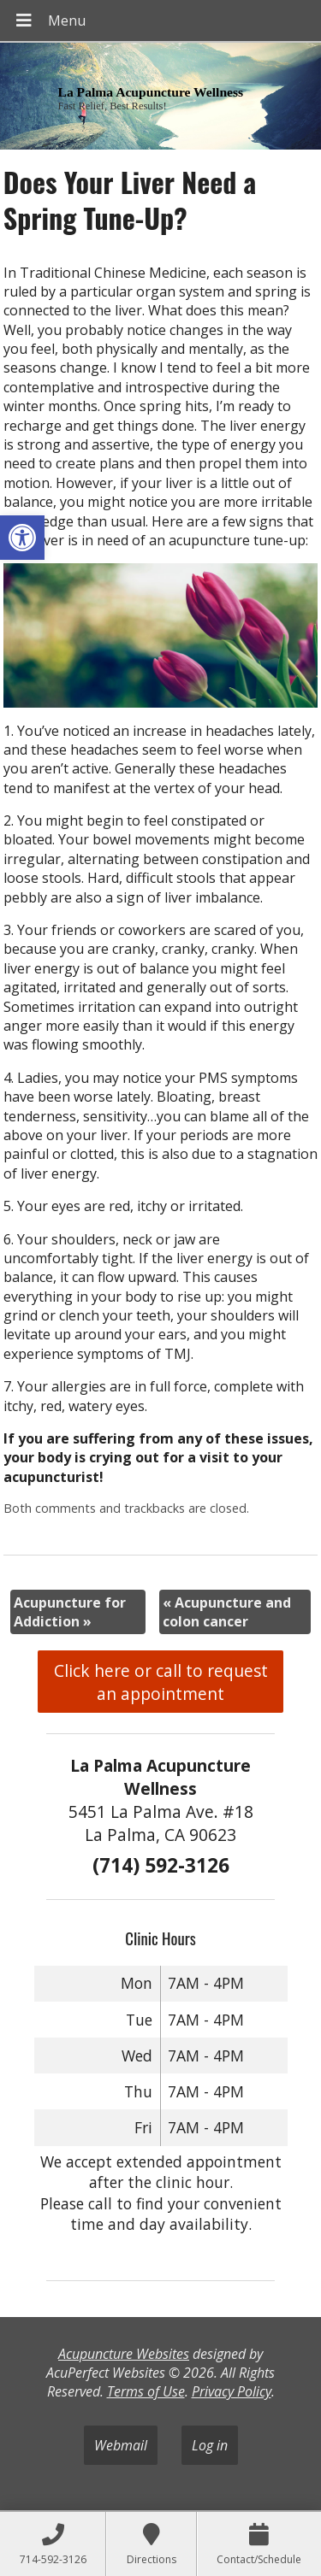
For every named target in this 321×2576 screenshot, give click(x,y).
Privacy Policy (231, 2391)
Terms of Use (146, 2391)
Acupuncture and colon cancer (227, 1612)
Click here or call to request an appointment (161, 1682)
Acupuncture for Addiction (70, 1612)
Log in (210, 2445)
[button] (22, 537)
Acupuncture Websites (123, 2353)
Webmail (120, 2445)
